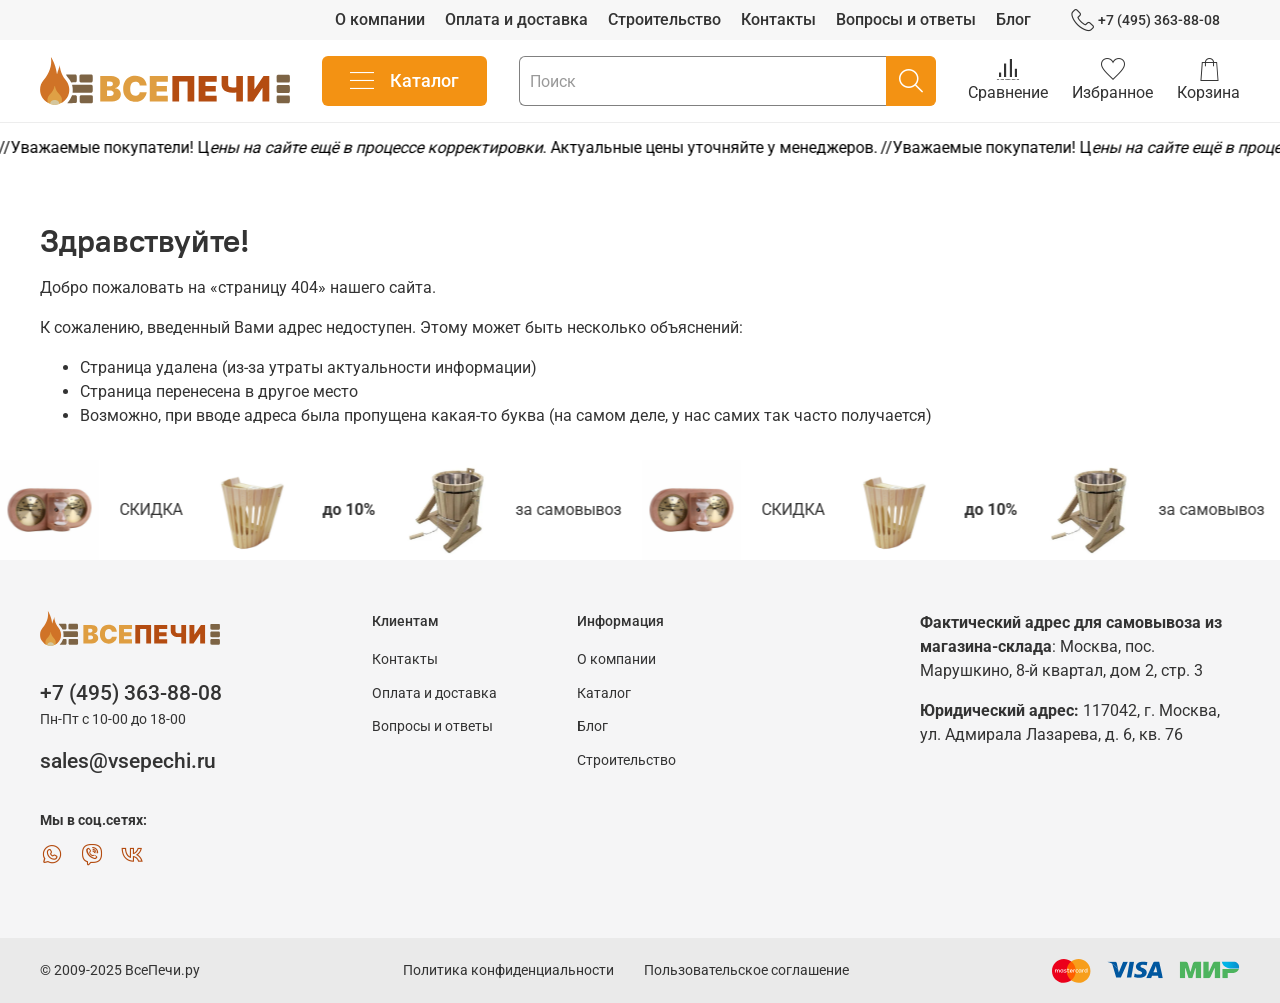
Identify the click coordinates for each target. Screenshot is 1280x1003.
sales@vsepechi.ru (128, 761)
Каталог (404, 81)
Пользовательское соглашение (746, 970)
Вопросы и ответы (906, 19)
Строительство (664, 19)
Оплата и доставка (516, 19)
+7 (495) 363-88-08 (1145, 20)
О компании (380, 19)
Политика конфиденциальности (508, 970)
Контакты (778, 19)
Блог (1013, 19)
